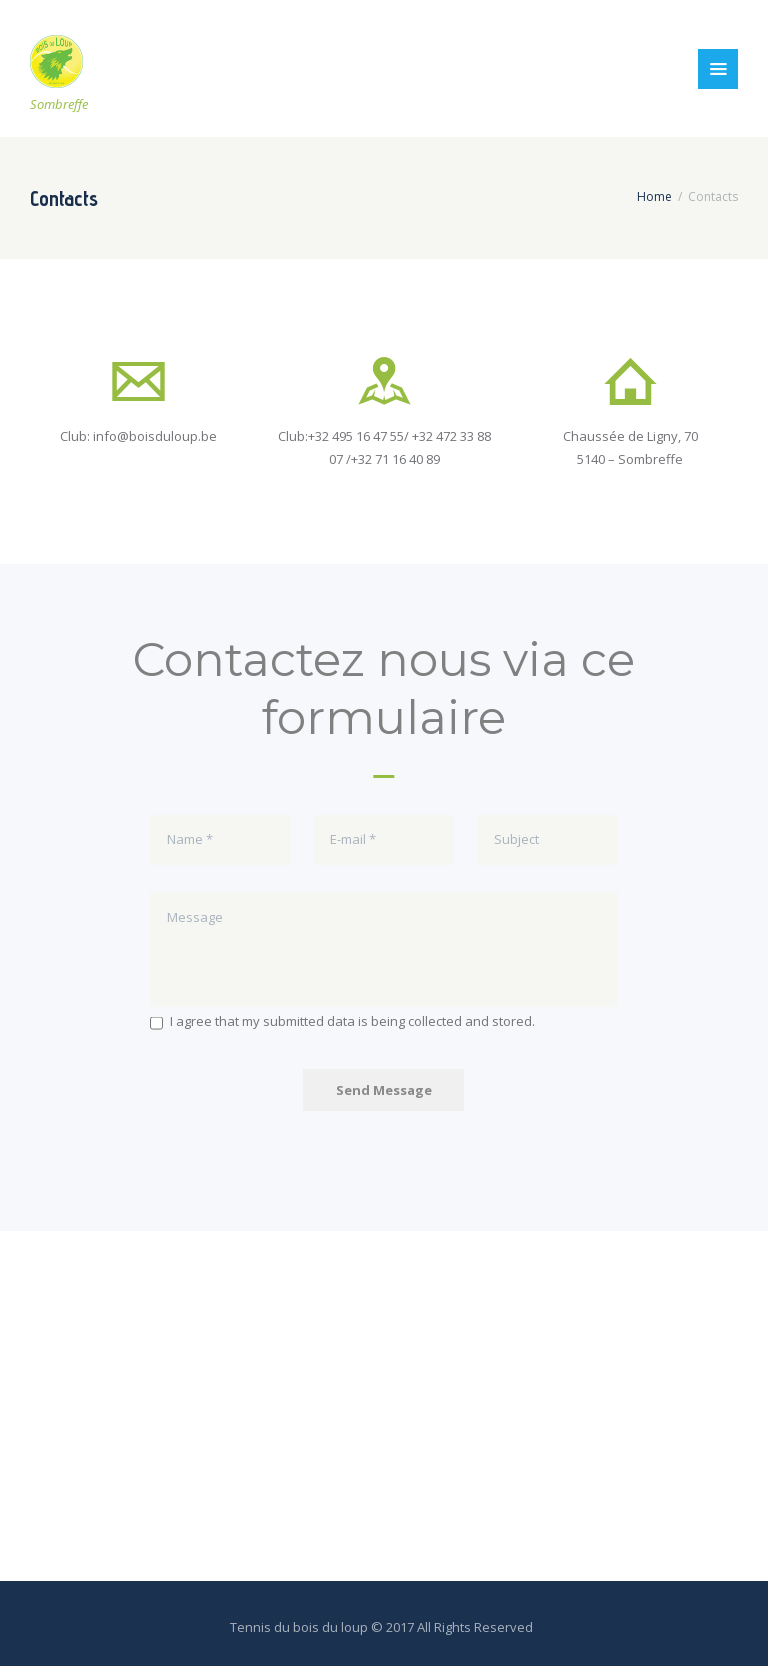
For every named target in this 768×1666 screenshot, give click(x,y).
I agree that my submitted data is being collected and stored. (352, 1021)
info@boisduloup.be (155, 436)
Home (654, 196)
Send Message (384, 1090)
